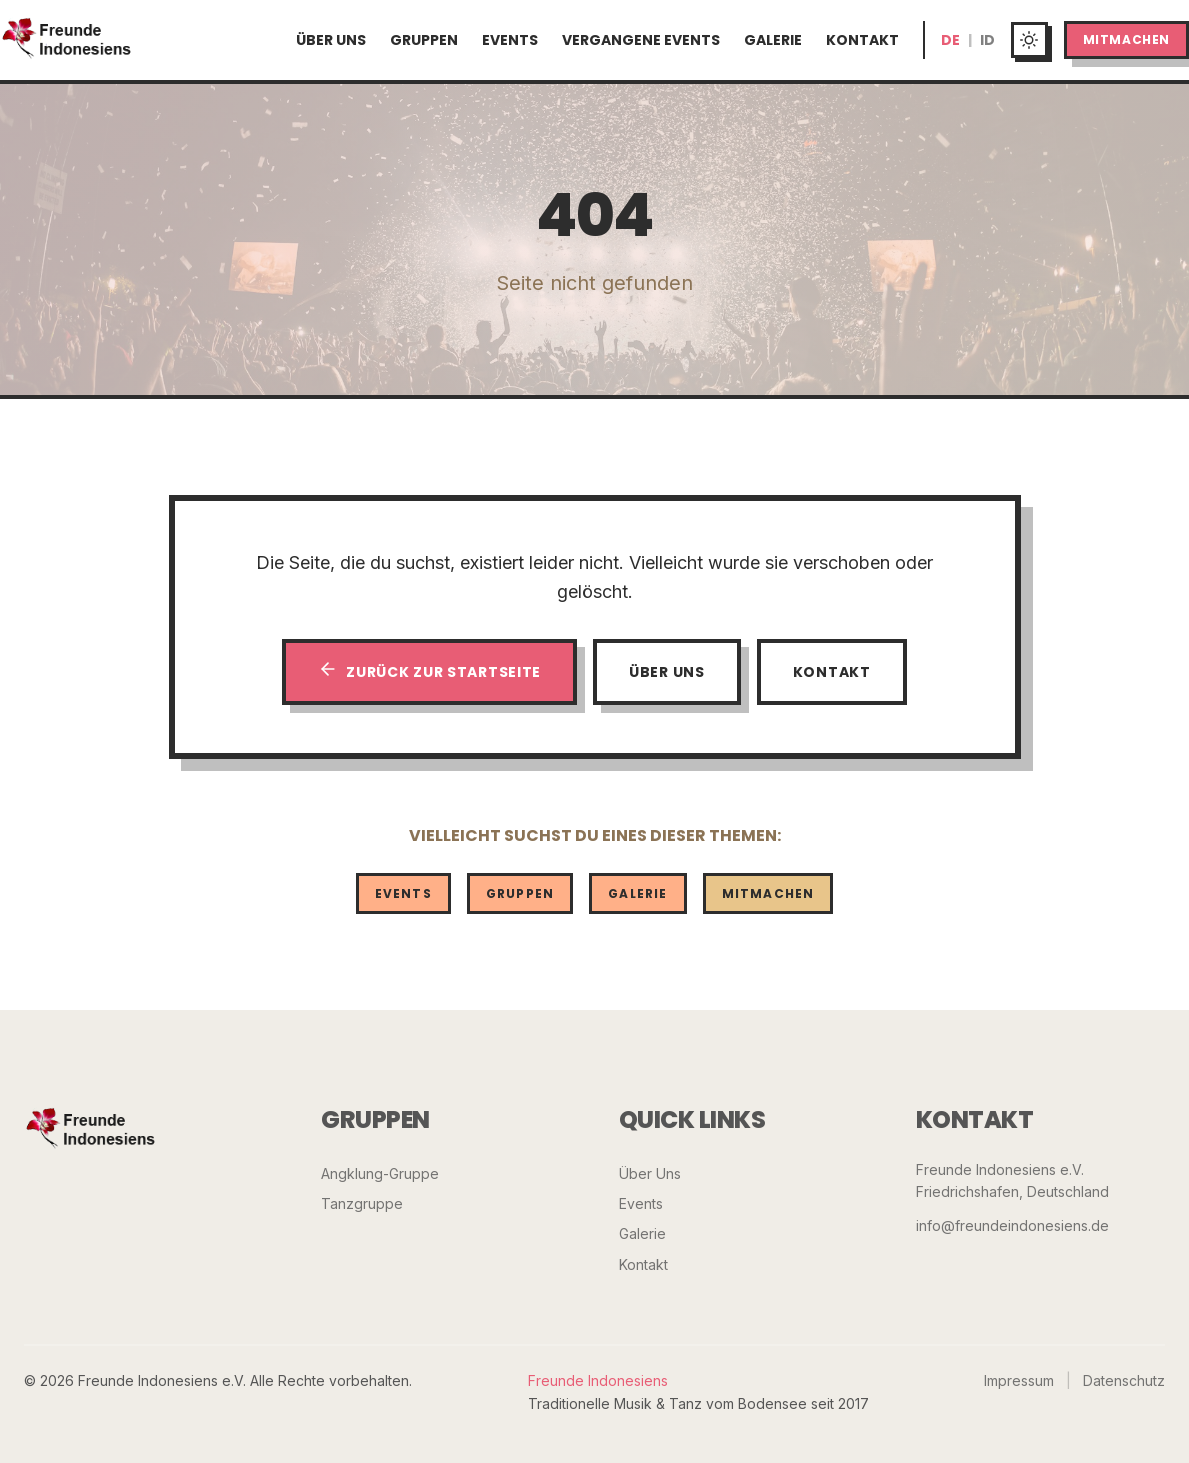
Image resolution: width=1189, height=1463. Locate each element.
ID (987, 40)
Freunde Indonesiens (598, 1380)
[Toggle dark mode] (1029, 40)
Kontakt (862, 40)
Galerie (773, 40)
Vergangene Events (641, 40)
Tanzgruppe (362, 1203)
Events (510, 40)
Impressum (1019, 1380)
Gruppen (424, 40)
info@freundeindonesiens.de (1012, 1225)
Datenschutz (1124, 1380)
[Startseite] (67, 40)
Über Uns (331, 40)
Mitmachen (1126, 39)
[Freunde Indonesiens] (91, 1130)
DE (950, 40)
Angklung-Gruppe (380, 1173)
